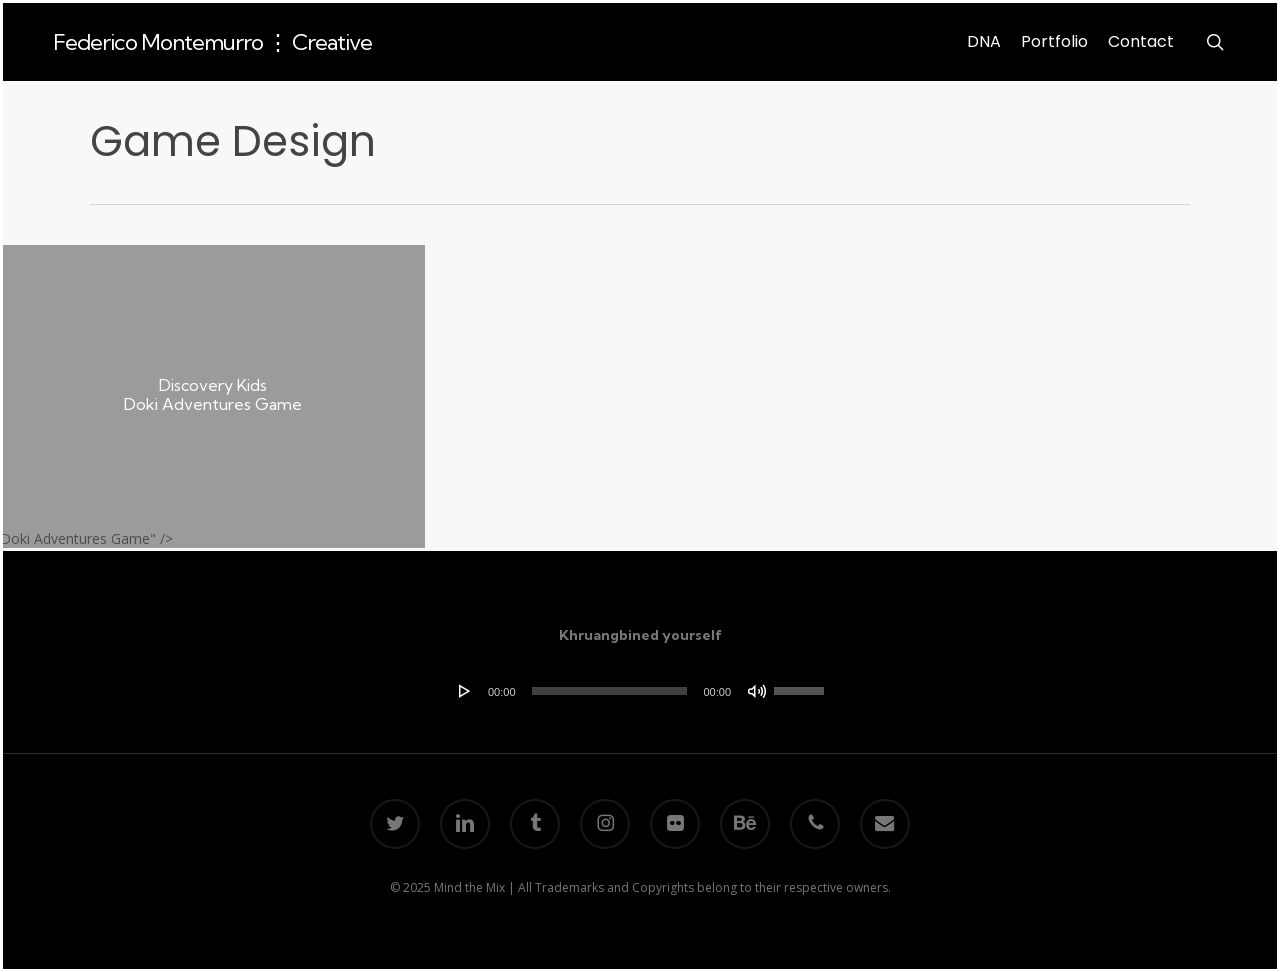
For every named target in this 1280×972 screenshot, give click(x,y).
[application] (640, 691)
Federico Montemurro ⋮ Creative (212, 42)
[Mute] (757, 691)
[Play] (465, 691)
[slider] (610, 691)
